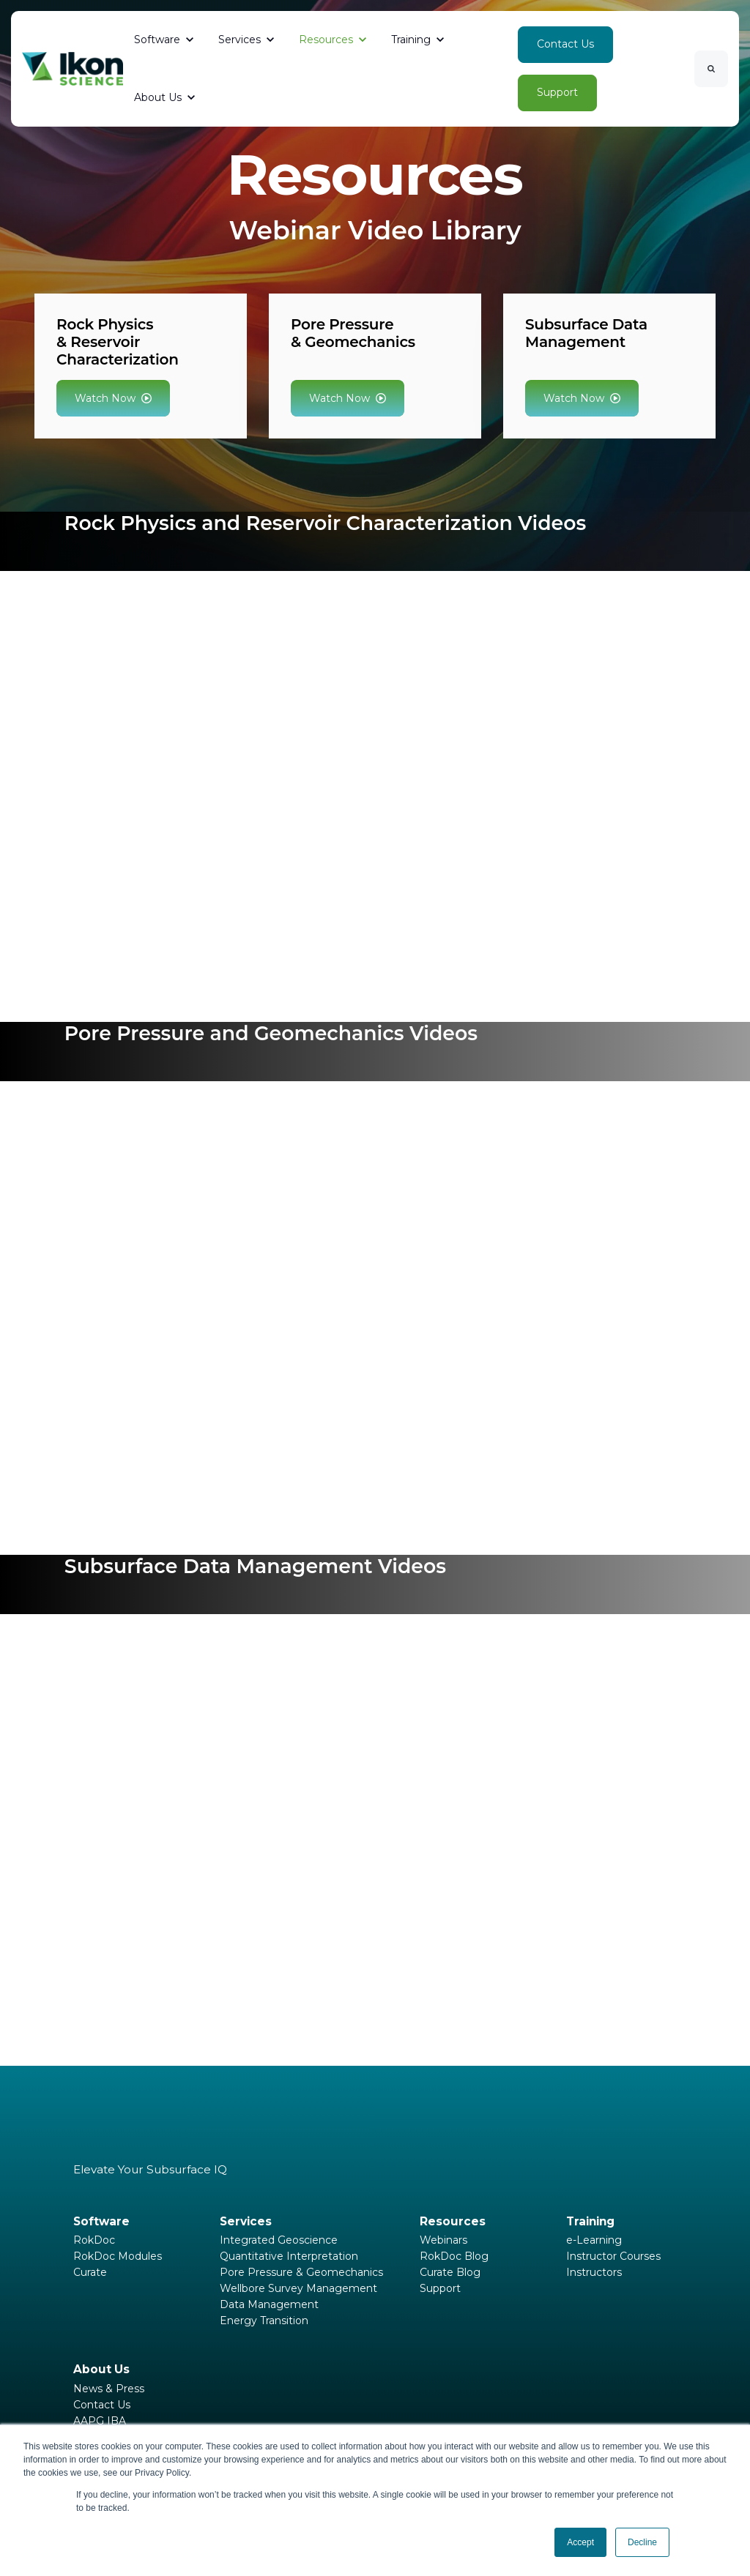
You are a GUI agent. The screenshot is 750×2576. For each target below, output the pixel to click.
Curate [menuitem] (90, 2272)
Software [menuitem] (101, 2221)
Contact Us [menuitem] (101, 2404)
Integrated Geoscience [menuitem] (279, 2240)
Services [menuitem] (246, 2221)
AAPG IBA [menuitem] (99, 2420)
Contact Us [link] (565, 44)
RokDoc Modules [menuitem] (117, 2256)
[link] (72, 68)
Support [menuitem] (440, 2288)
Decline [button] (642, 2542)
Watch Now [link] (113, 398)
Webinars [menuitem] (443, 2240)
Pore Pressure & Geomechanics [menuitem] (301, 2272)
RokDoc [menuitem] (94, 2240)
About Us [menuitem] (101, 2369)
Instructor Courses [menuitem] (613, 2256)
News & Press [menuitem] (108, 2388)
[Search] (711, 69)
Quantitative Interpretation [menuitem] (289, 2256)
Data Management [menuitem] (269, 2304)
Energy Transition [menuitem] (264, 2320)
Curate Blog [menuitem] (450, 2272)
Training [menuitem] (590, 2221)
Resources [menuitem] (453, 2221)
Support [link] (557, 92)
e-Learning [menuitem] (594, 2240)
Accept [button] (580, 2542)
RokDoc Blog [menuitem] (454, 2256)
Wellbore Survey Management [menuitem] (298, 2288)
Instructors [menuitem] (594, 2272)
